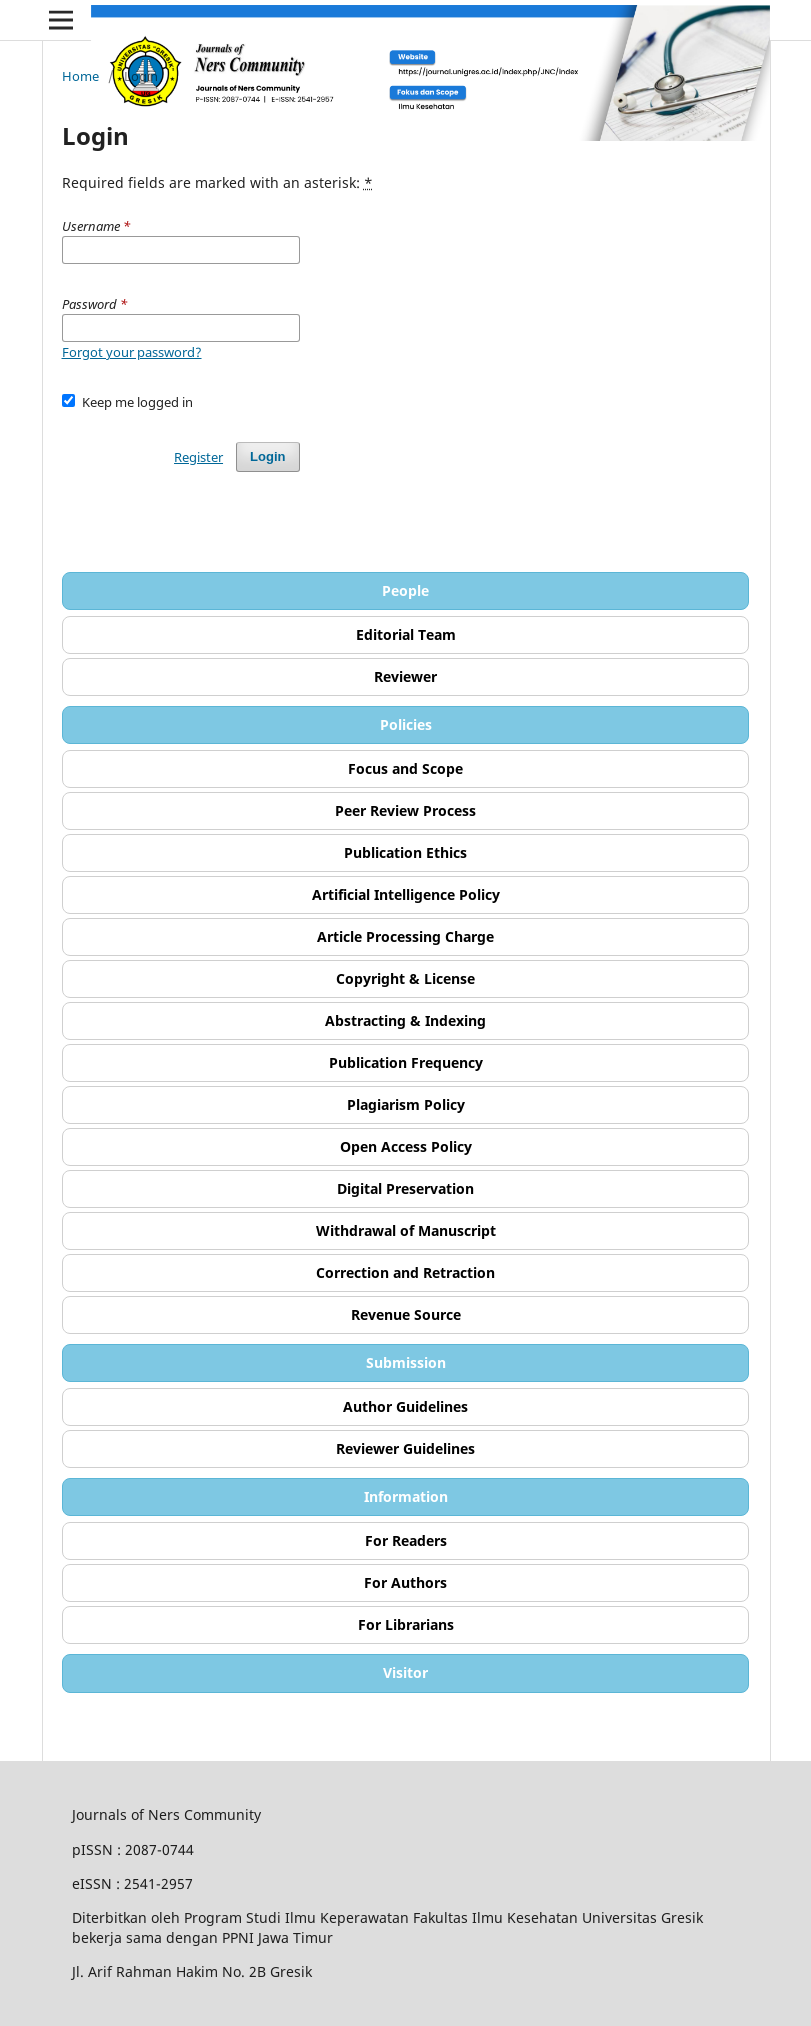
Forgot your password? (132, 352)
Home (80, 76)
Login (267, 456)
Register (198, 457)
